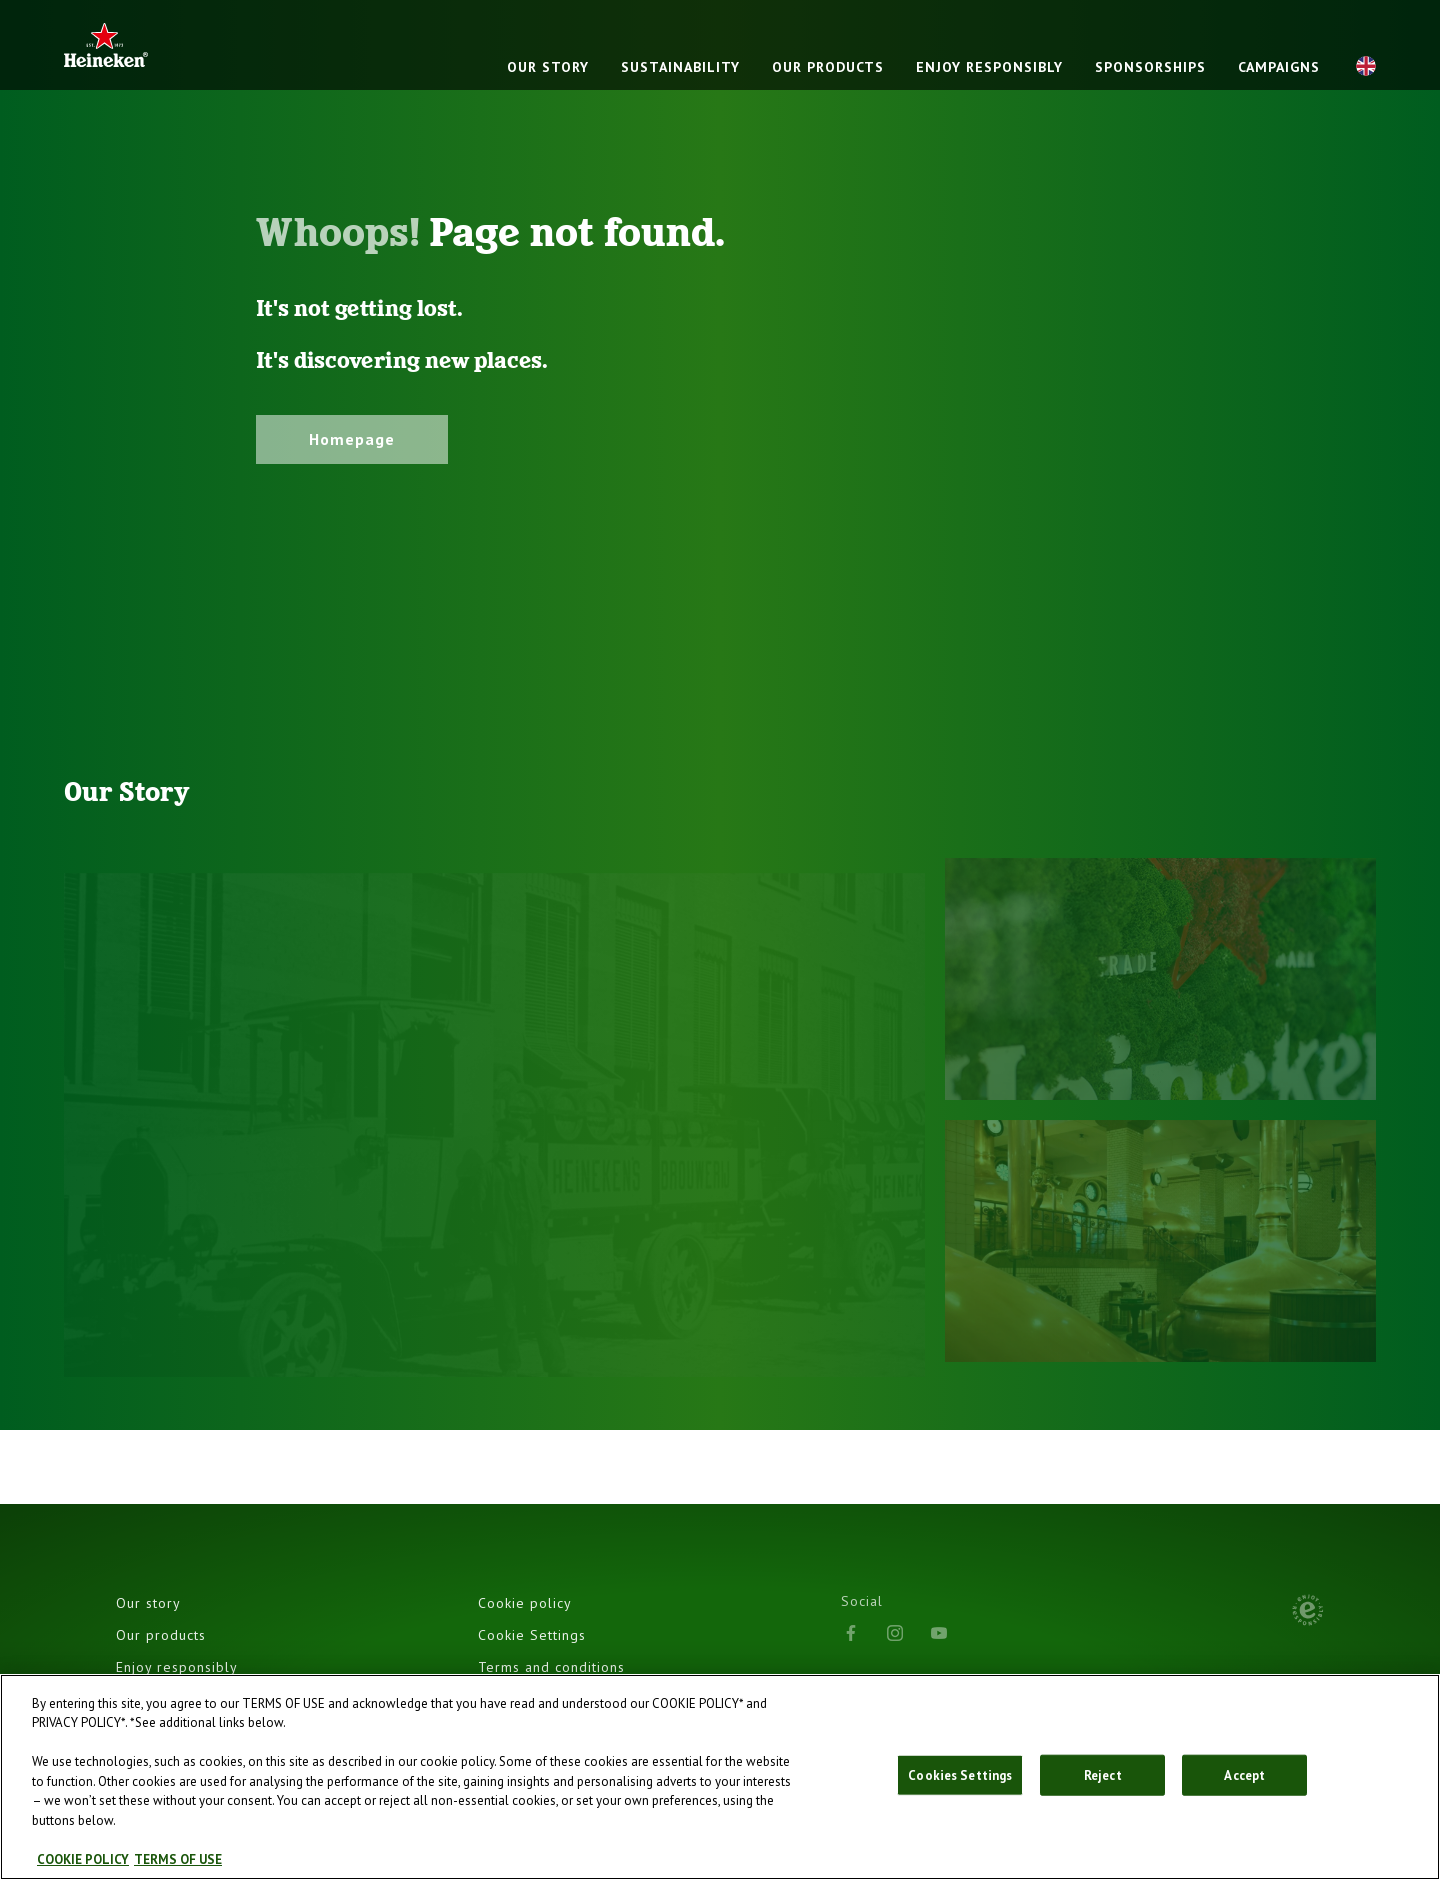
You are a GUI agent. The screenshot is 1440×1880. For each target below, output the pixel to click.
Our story (548, 67)
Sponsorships (1150, 67)
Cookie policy (525, 1603)
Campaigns (1279, 67)
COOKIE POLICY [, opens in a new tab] (83, 1864)
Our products (828, 67)
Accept (1244, 1779)
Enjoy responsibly (989, 67)
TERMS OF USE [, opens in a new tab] (178, 1864)
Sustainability (680, 67)
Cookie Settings (532, 1635)
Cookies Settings (960, 1779)
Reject (1103, 1779)
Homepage (352, 439)
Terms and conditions (551, 1667)
